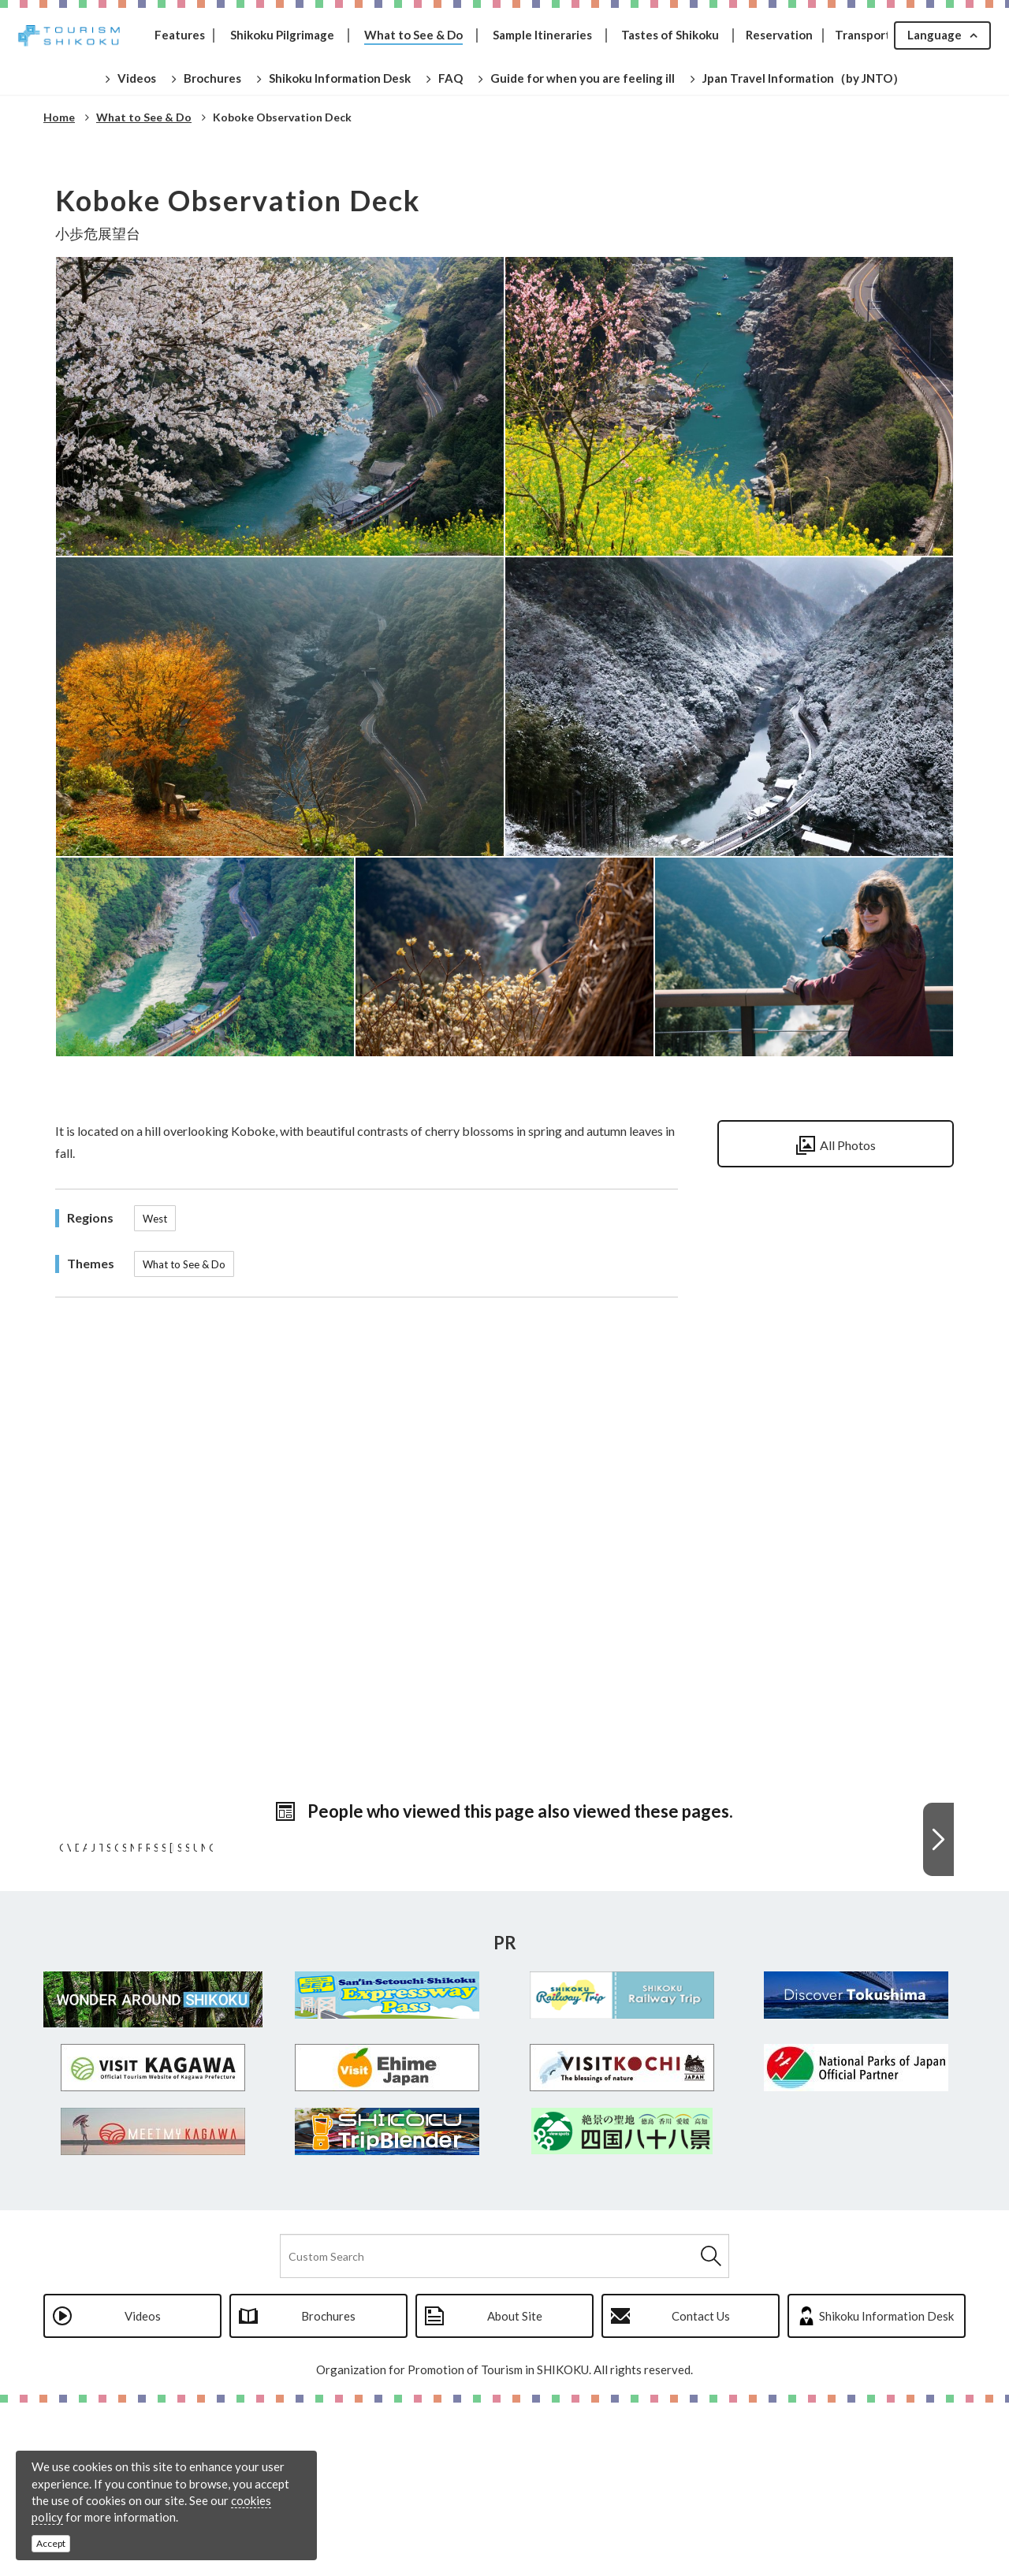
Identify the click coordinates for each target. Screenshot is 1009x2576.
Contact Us (701, 2489)
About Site (514, 2489)
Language (934, 35)
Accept (50, 2543)
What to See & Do (184, 1264)
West (155, 1218)
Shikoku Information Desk (886, 2489)
